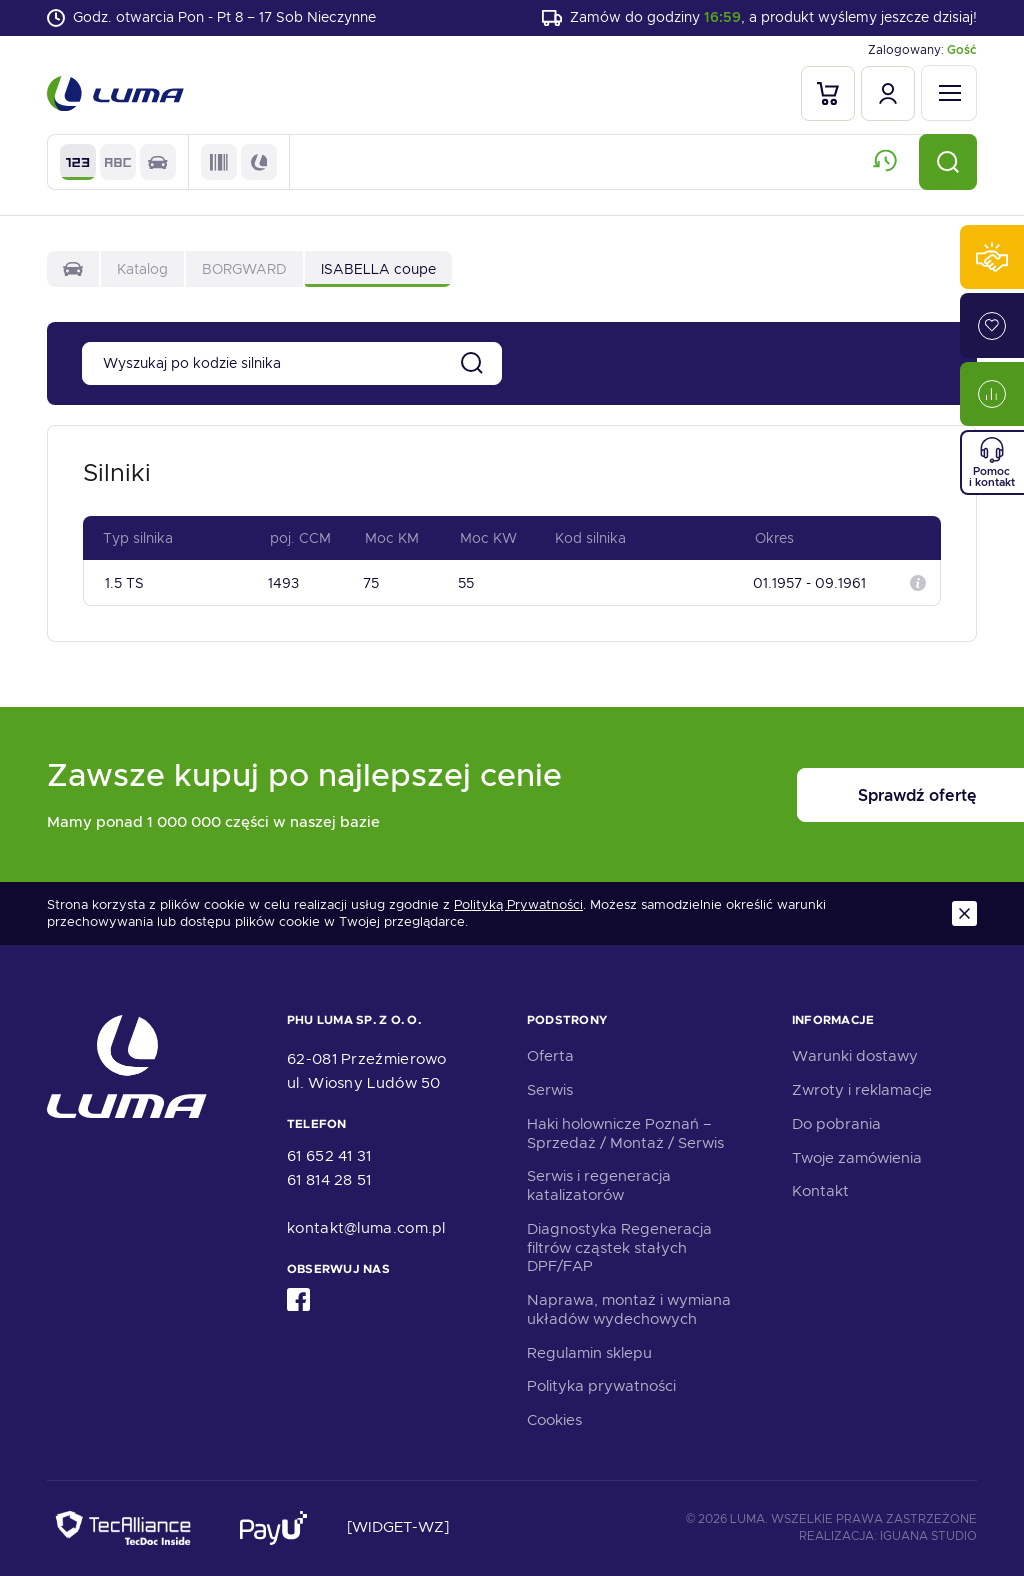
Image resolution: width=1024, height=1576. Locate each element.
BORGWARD (244, 270)
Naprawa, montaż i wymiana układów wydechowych (629, 1309)
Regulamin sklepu (589, 1353)
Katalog (142, 270)
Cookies (554, 1420)
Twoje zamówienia (857, 1158)
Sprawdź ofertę (853, 795)
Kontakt (820, 1191)
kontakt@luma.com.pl (366, 1228)
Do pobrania (836, 1124)
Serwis (550, 1090)
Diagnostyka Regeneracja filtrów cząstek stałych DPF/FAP (619, 1248)
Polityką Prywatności (518, 905)
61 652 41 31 (329, 1156)
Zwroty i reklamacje (862, 1090)
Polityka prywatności (601, 1386)
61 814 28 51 (329, 1180)
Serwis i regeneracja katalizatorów (599, 1185)
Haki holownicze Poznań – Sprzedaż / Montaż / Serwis (625, 1133)
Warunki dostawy (855, 1056)
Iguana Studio (928, 1536)
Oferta (550, 1056)
